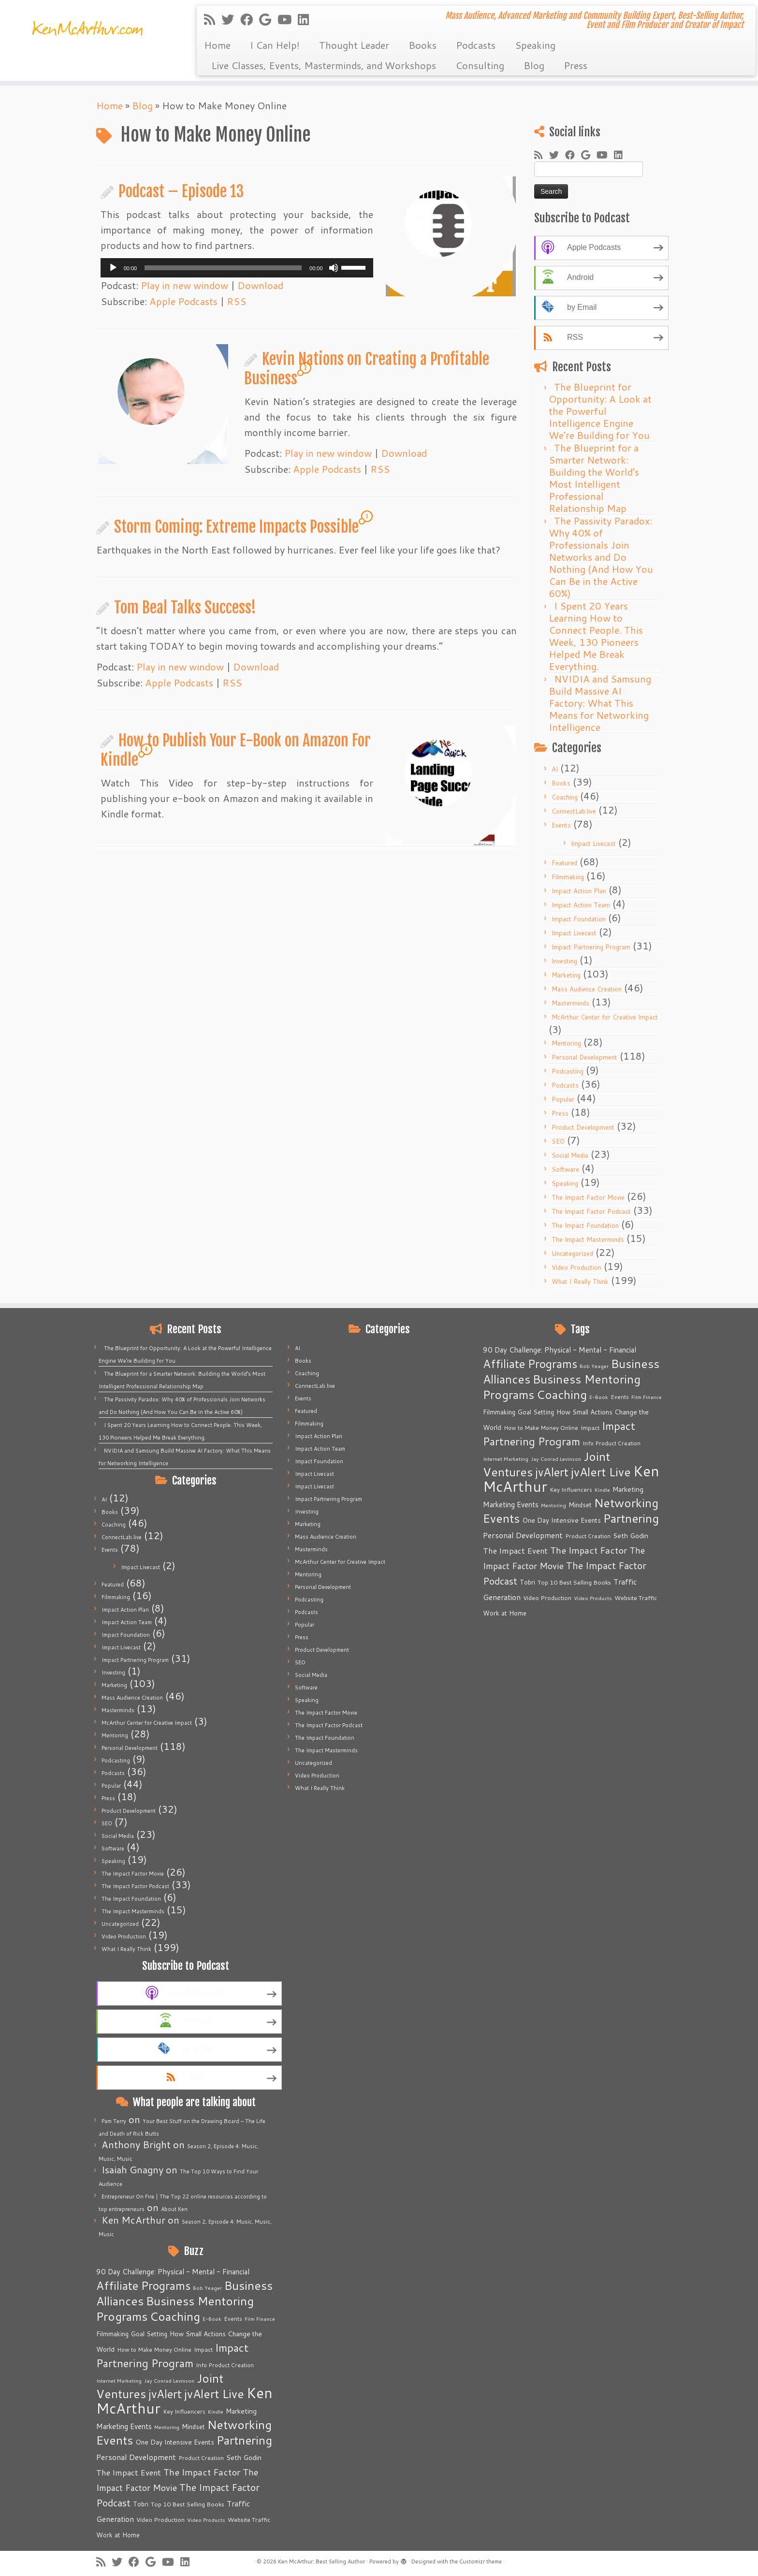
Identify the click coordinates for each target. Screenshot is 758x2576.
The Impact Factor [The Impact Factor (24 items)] (201, 2472)
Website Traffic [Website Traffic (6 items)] (249, 2519)
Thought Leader (354, 45)
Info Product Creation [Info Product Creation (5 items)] (225, 2365)
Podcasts (476, 45)
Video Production (576, 1267)
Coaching (565, 797)
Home (217, 45)
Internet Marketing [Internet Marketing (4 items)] (119, 2380)
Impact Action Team (581, 905)
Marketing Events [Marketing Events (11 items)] (124, 2426)
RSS (236, 301)
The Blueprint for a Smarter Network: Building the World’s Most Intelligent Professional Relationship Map (594, 478)
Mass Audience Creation (587, 989)
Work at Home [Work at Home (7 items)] (118, 2535)
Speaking (535, 45)
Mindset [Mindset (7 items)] (193, 2426)
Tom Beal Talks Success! (185, 607)
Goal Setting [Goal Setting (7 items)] (149, 2333)
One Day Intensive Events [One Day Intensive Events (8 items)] (174, 2441)
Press (575, 65)
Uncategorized (572, 1253)
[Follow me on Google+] (268, 19)
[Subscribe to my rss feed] (212, 19)
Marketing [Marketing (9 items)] (241, 2411)
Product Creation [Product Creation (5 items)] (201, 2458)
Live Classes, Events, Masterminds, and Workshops (323, 65)
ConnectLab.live (574, 811)
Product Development (583, 1127)
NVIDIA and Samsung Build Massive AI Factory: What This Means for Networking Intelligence (600, 703)
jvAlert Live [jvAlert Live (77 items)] (214, 2393)
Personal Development (584, 1057)
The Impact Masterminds (588, 1239)
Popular (563, 1099)
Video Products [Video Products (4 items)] (206, 2519)
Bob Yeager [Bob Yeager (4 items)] (207, 2287)
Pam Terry (114, 2121)
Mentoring (566, 1043)
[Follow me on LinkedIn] (306, 19)
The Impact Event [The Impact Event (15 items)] (128, 2472)
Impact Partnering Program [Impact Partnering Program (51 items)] (172, 2355)
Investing (564, 961)
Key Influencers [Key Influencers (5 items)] (184, 2411)
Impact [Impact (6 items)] (203, 2349)
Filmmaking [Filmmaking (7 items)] (112, 2333)
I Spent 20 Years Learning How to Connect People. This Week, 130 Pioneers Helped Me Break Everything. (596, 636)
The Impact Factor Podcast (591, 1211)
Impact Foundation (579, 919)
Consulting (479, 65)
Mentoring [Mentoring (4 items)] (166, 2426)
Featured (564, 863)
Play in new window (184, 285)
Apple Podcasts (183, 301)
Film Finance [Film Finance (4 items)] (260, 2318)
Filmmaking (568, 877)
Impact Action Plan (579, 891)
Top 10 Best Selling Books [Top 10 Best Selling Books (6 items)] (187, 2504)
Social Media (570, 1155)
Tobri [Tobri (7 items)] (140, 2504)
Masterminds (570, 1003)
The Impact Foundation (585, 1225)
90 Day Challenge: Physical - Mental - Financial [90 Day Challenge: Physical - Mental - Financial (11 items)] (172, 2272)
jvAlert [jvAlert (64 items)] (165, 2394)
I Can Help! (275, 45)
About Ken (174, 2209)
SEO (558, 1141)
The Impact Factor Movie (588, 1197)
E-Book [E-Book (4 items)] (212, 2318)
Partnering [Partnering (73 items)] (244, 2440)
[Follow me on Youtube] (287, 19)
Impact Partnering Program (591, 947)
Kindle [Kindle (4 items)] (215, 2411)
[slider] (223, 267)
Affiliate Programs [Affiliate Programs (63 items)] (143, 2285)
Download (260, 285)
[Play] (113, 268)
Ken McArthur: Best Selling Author (321, 2561)
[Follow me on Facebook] (249, 19)
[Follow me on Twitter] (230, 19)
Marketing (566, 975)
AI (555, 769)
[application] (237, 267)
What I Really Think (580, 1281)
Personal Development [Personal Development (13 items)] (136, 2457)
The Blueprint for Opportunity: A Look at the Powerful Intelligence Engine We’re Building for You (600, 411)
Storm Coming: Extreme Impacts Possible (236, 527)
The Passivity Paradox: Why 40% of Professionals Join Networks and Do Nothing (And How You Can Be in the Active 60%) (601, 557)
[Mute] (333, 268)
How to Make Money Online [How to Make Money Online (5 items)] (154, 2349)
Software (565, 1169)
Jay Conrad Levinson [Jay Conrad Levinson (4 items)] (169, 2380)
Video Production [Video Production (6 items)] (160, 2519)
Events (561, 825)
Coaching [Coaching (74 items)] (175, 2316)
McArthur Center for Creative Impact (605, 1017)
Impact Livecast (593, 843)
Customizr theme (480, 2561)
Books (422, 45)
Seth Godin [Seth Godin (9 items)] (244, 2457)
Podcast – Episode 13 (181, 191)
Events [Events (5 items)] (233, 2318)
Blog (534, 65)
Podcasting (567, 1071)
